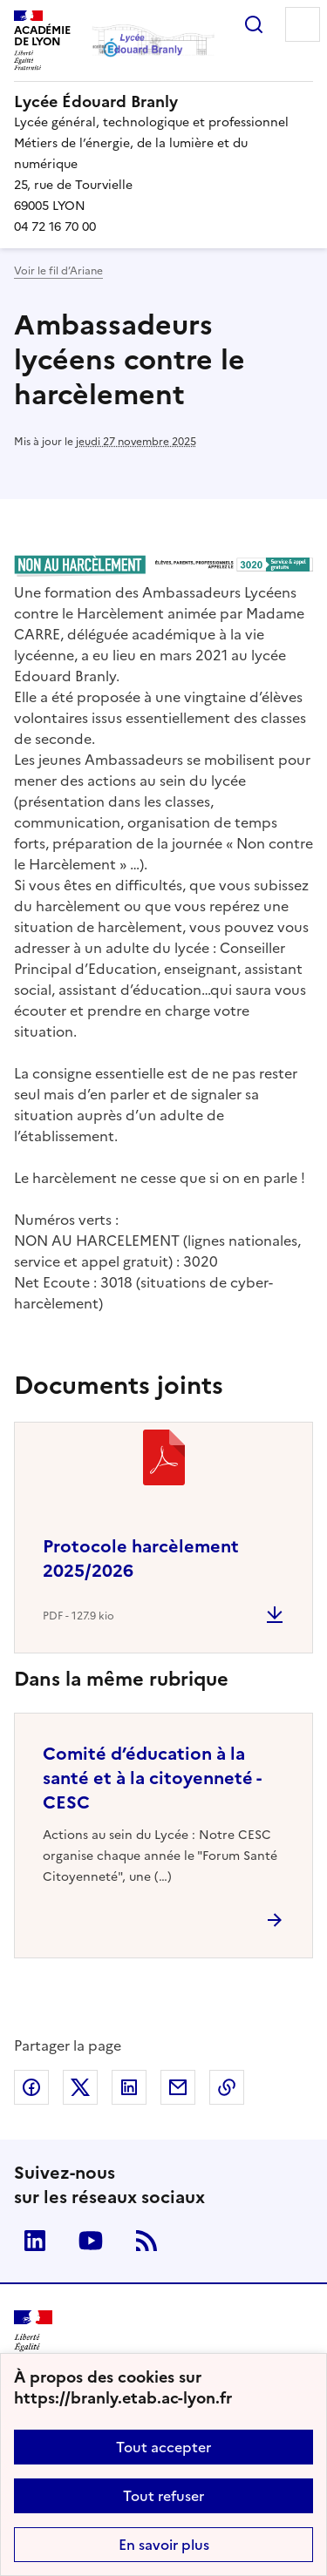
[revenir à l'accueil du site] (163, 101)
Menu (302, 24)
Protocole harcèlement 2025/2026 (141, 1558)
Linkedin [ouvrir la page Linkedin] (35, 2241)
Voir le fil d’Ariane (58, 271)
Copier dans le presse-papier (226, 2087)
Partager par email (177, 2087)
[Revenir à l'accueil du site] (33, 2335)
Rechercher (253, 24)
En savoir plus (164, 2544)
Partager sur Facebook (31, 2087)
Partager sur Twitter (80, 2087)
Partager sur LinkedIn (129, 2087)
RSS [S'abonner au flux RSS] (146, 2241)
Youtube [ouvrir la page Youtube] (91, 2241)
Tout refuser (163, 2495)
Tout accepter (163, 2447)
